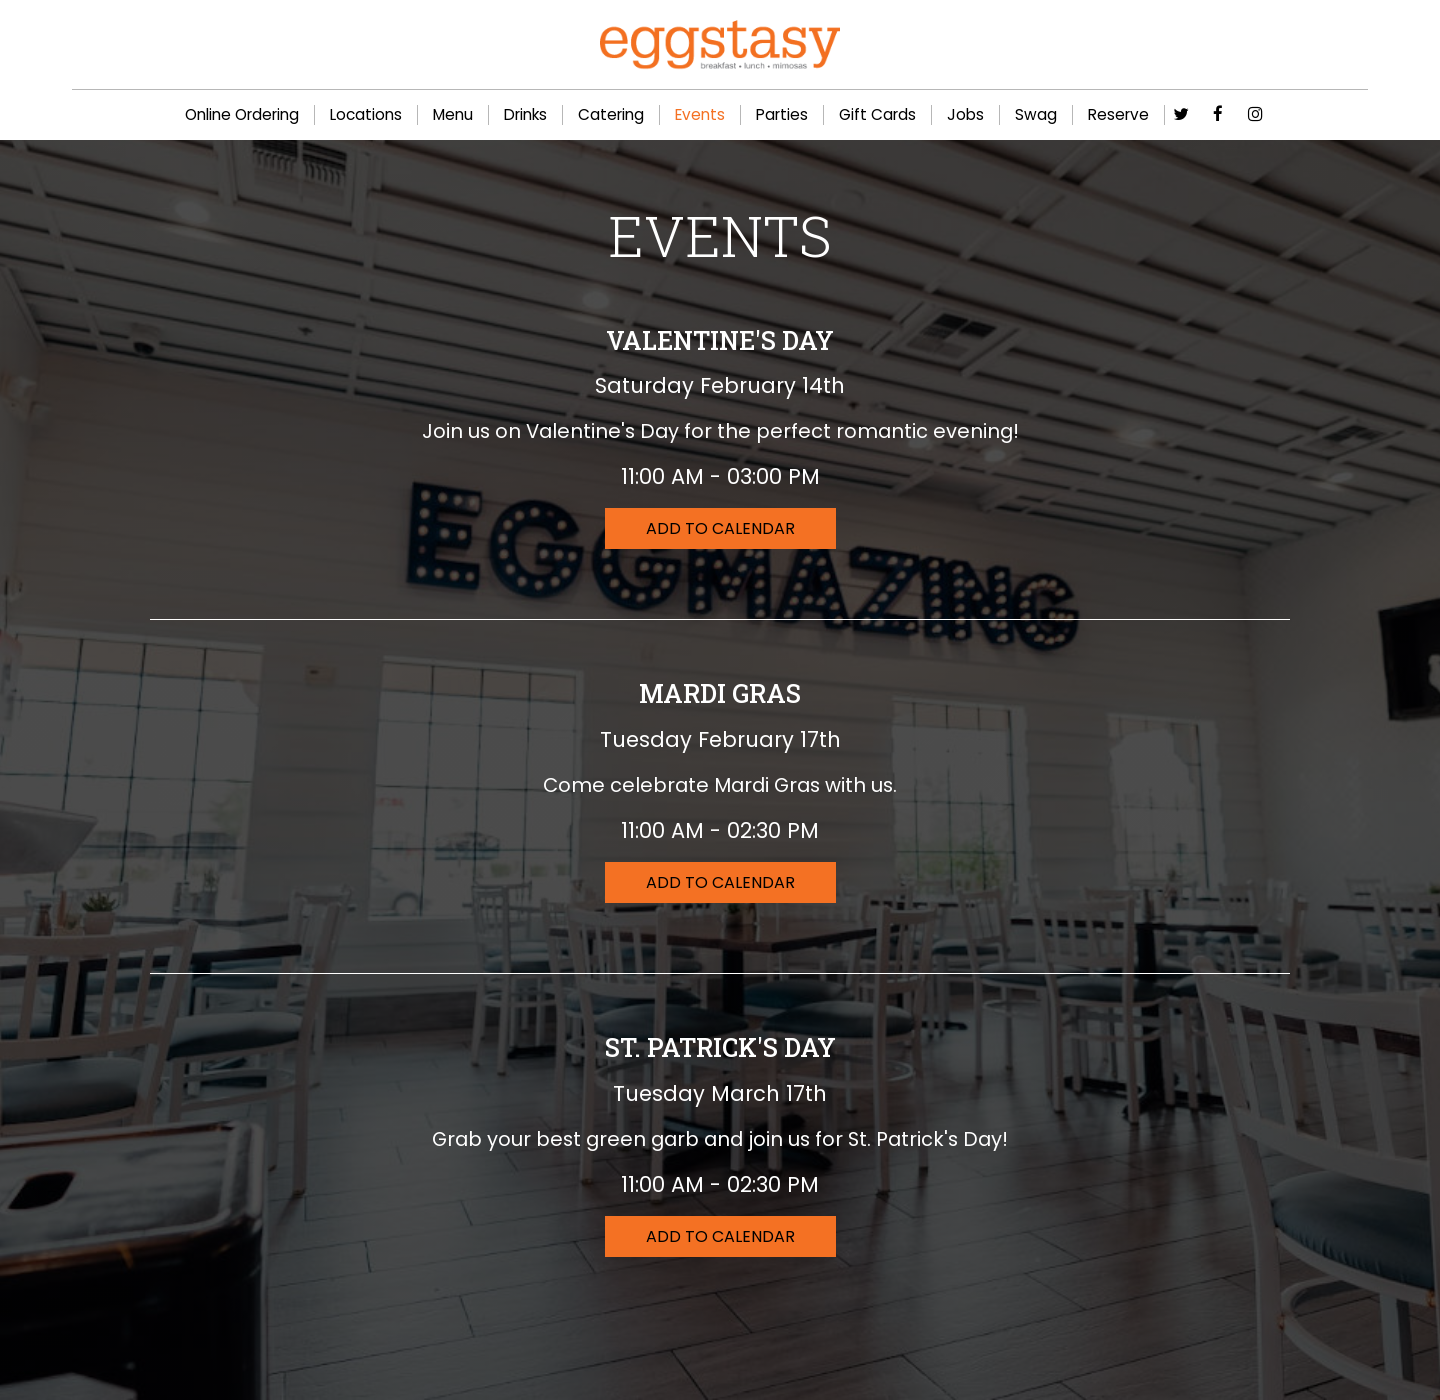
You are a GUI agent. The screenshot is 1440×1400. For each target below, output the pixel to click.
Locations (366, 115)
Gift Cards (877, 115)
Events (700, 115)
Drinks (525, 115)
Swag (1036, 115)
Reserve (1118, 115)
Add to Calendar (720, 528)
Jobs (965, 115)
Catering (611, 115)
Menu (453, 115)
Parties (782, 115)
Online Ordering (242, 115)
